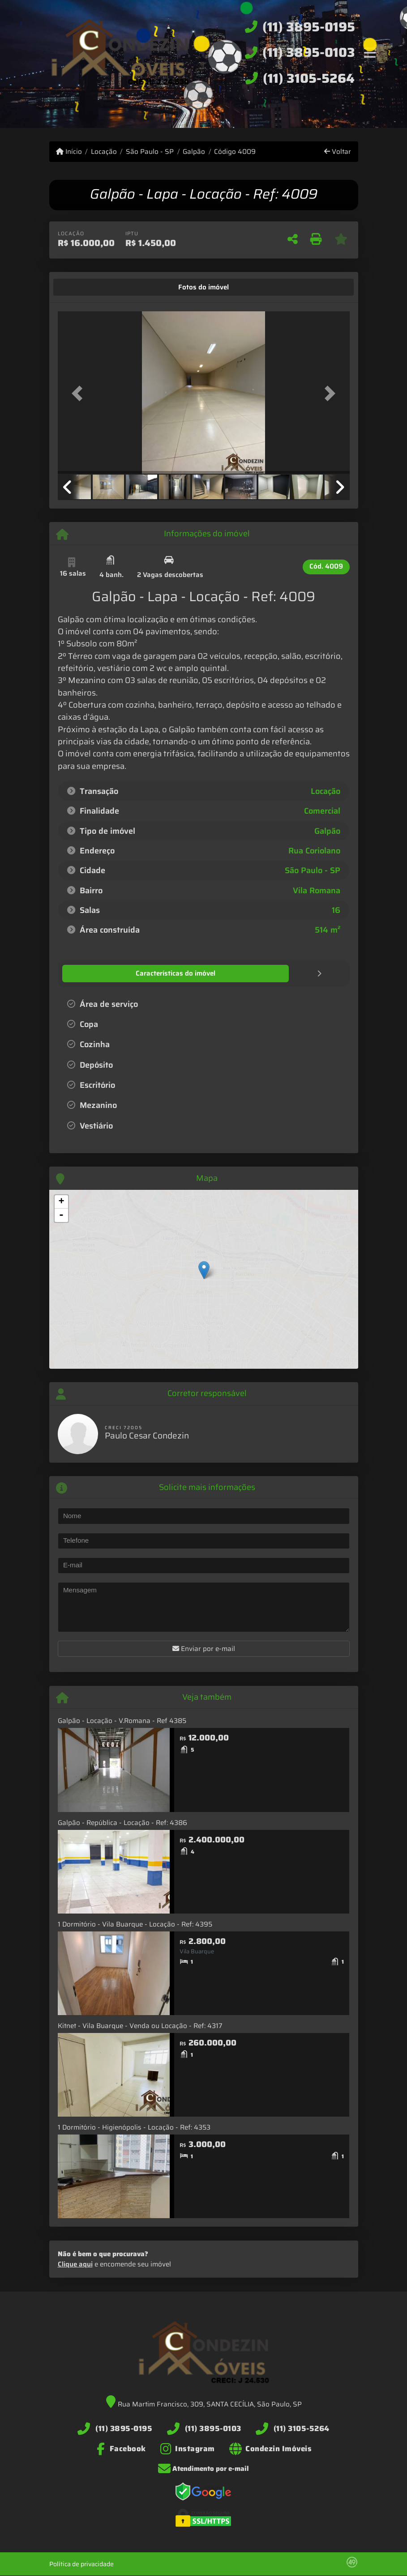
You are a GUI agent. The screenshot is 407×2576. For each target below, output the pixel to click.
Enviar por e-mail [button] (203, 1648)
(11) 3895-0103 (308, 52)
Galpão (194, 152)
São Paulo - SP (150, 152)
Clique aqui (75, 2263)
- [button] (61, 1215)
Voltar (337, 152)
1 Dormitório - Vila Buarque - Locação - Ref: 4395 (135, 1923)
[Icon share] (120, 2448)
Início (69, 152)
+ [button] (61, 1201)
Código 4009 (235, 152)
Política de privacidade (81, 2563)
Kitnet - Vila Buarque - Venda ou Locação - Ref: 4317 (140, 2025)
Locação (104, 152)
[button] (80, 393)
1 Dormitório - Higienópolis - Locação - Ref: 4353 (134, 2127)
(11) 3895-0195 (308, 27)
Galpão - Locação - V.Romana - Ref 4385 (122, 1720)
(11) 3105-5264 (309, 78)
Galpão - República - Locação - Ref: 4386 (122, 1822)
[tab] (85, 287)
